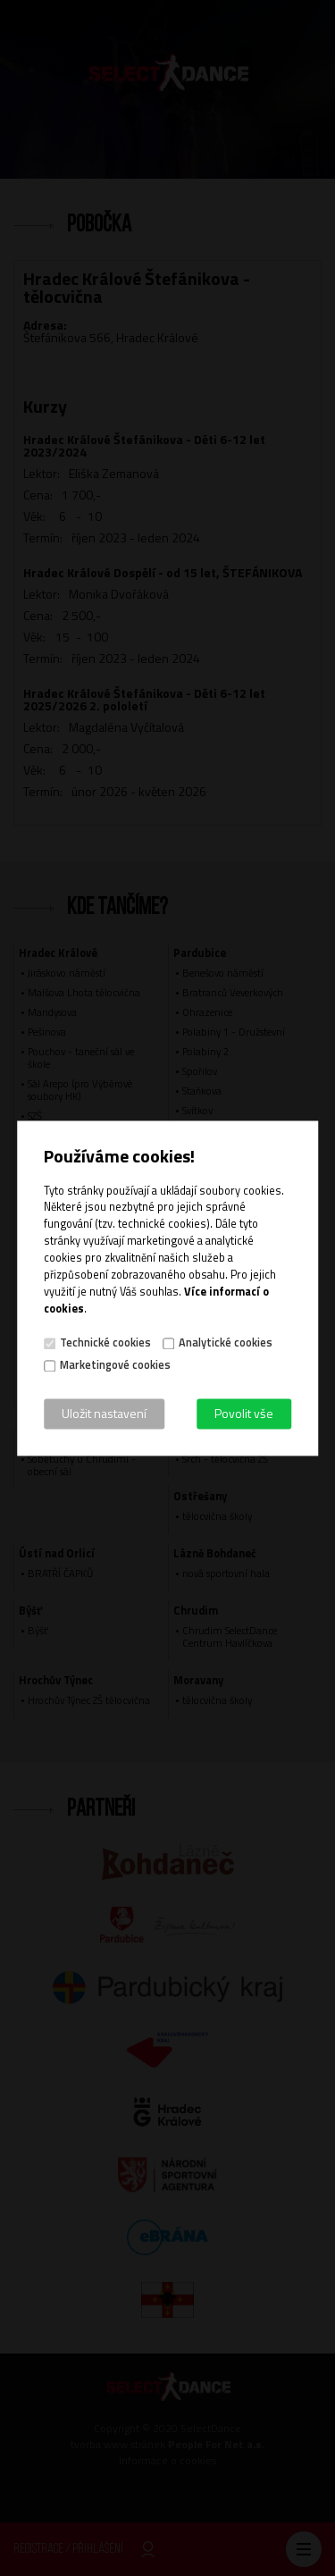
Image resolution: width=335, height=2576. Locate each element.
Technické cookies (105, 1343)
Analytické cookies (225, 1343)
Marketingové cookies (115, 1365)
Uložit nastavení (104, 1413)
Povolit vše (243, 1413)
